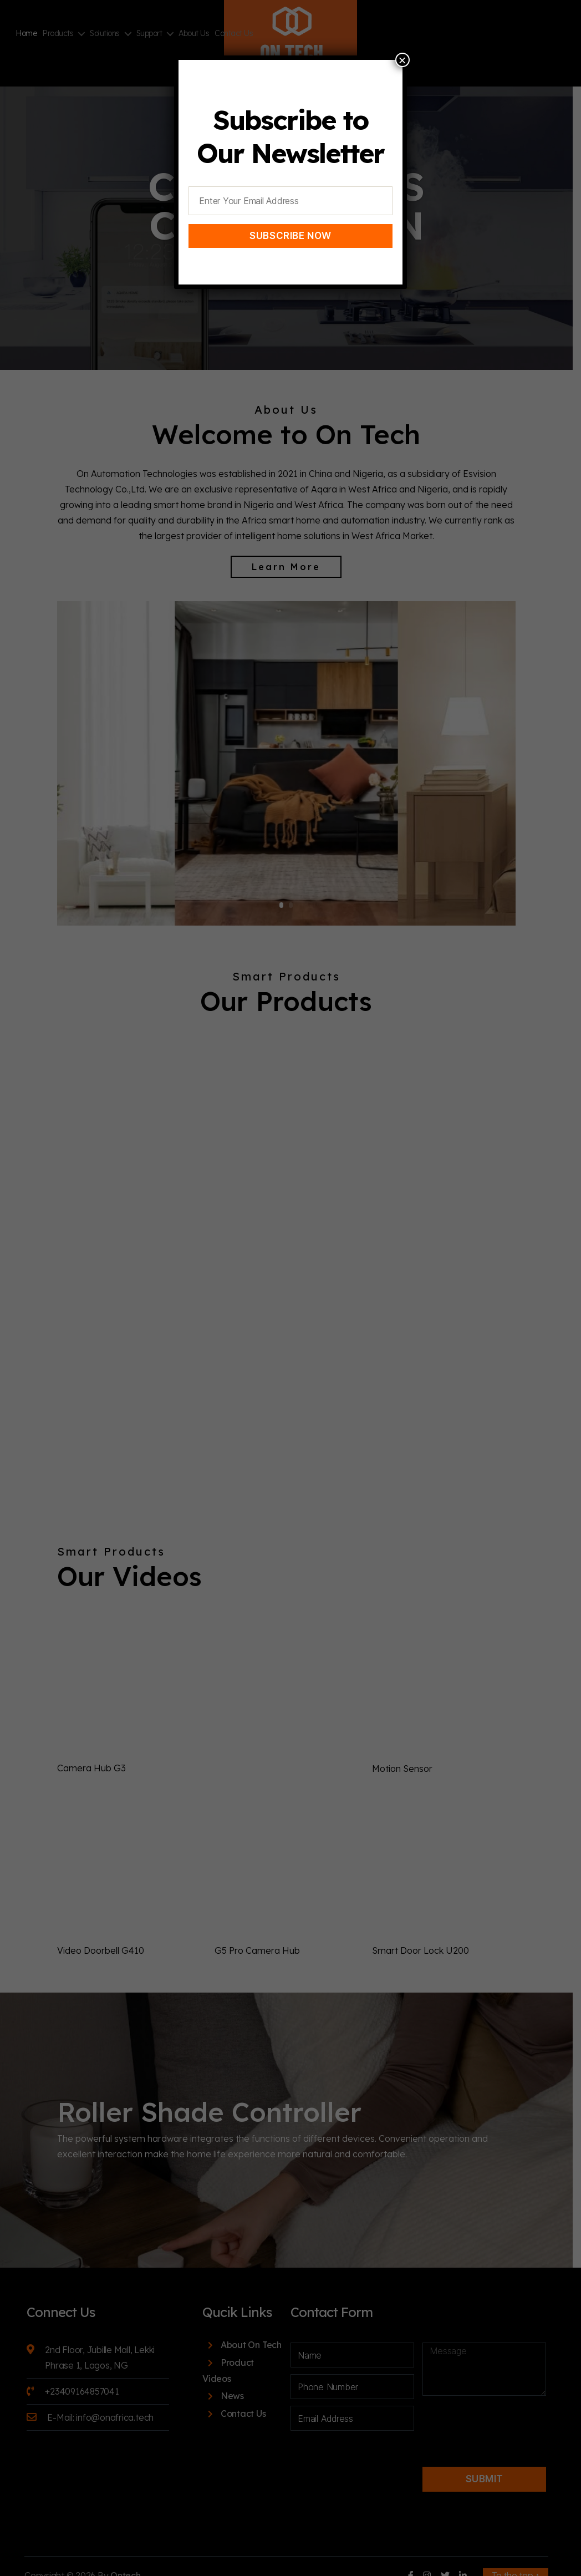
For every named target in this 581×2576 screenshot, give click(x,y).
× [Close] (402, 60)
